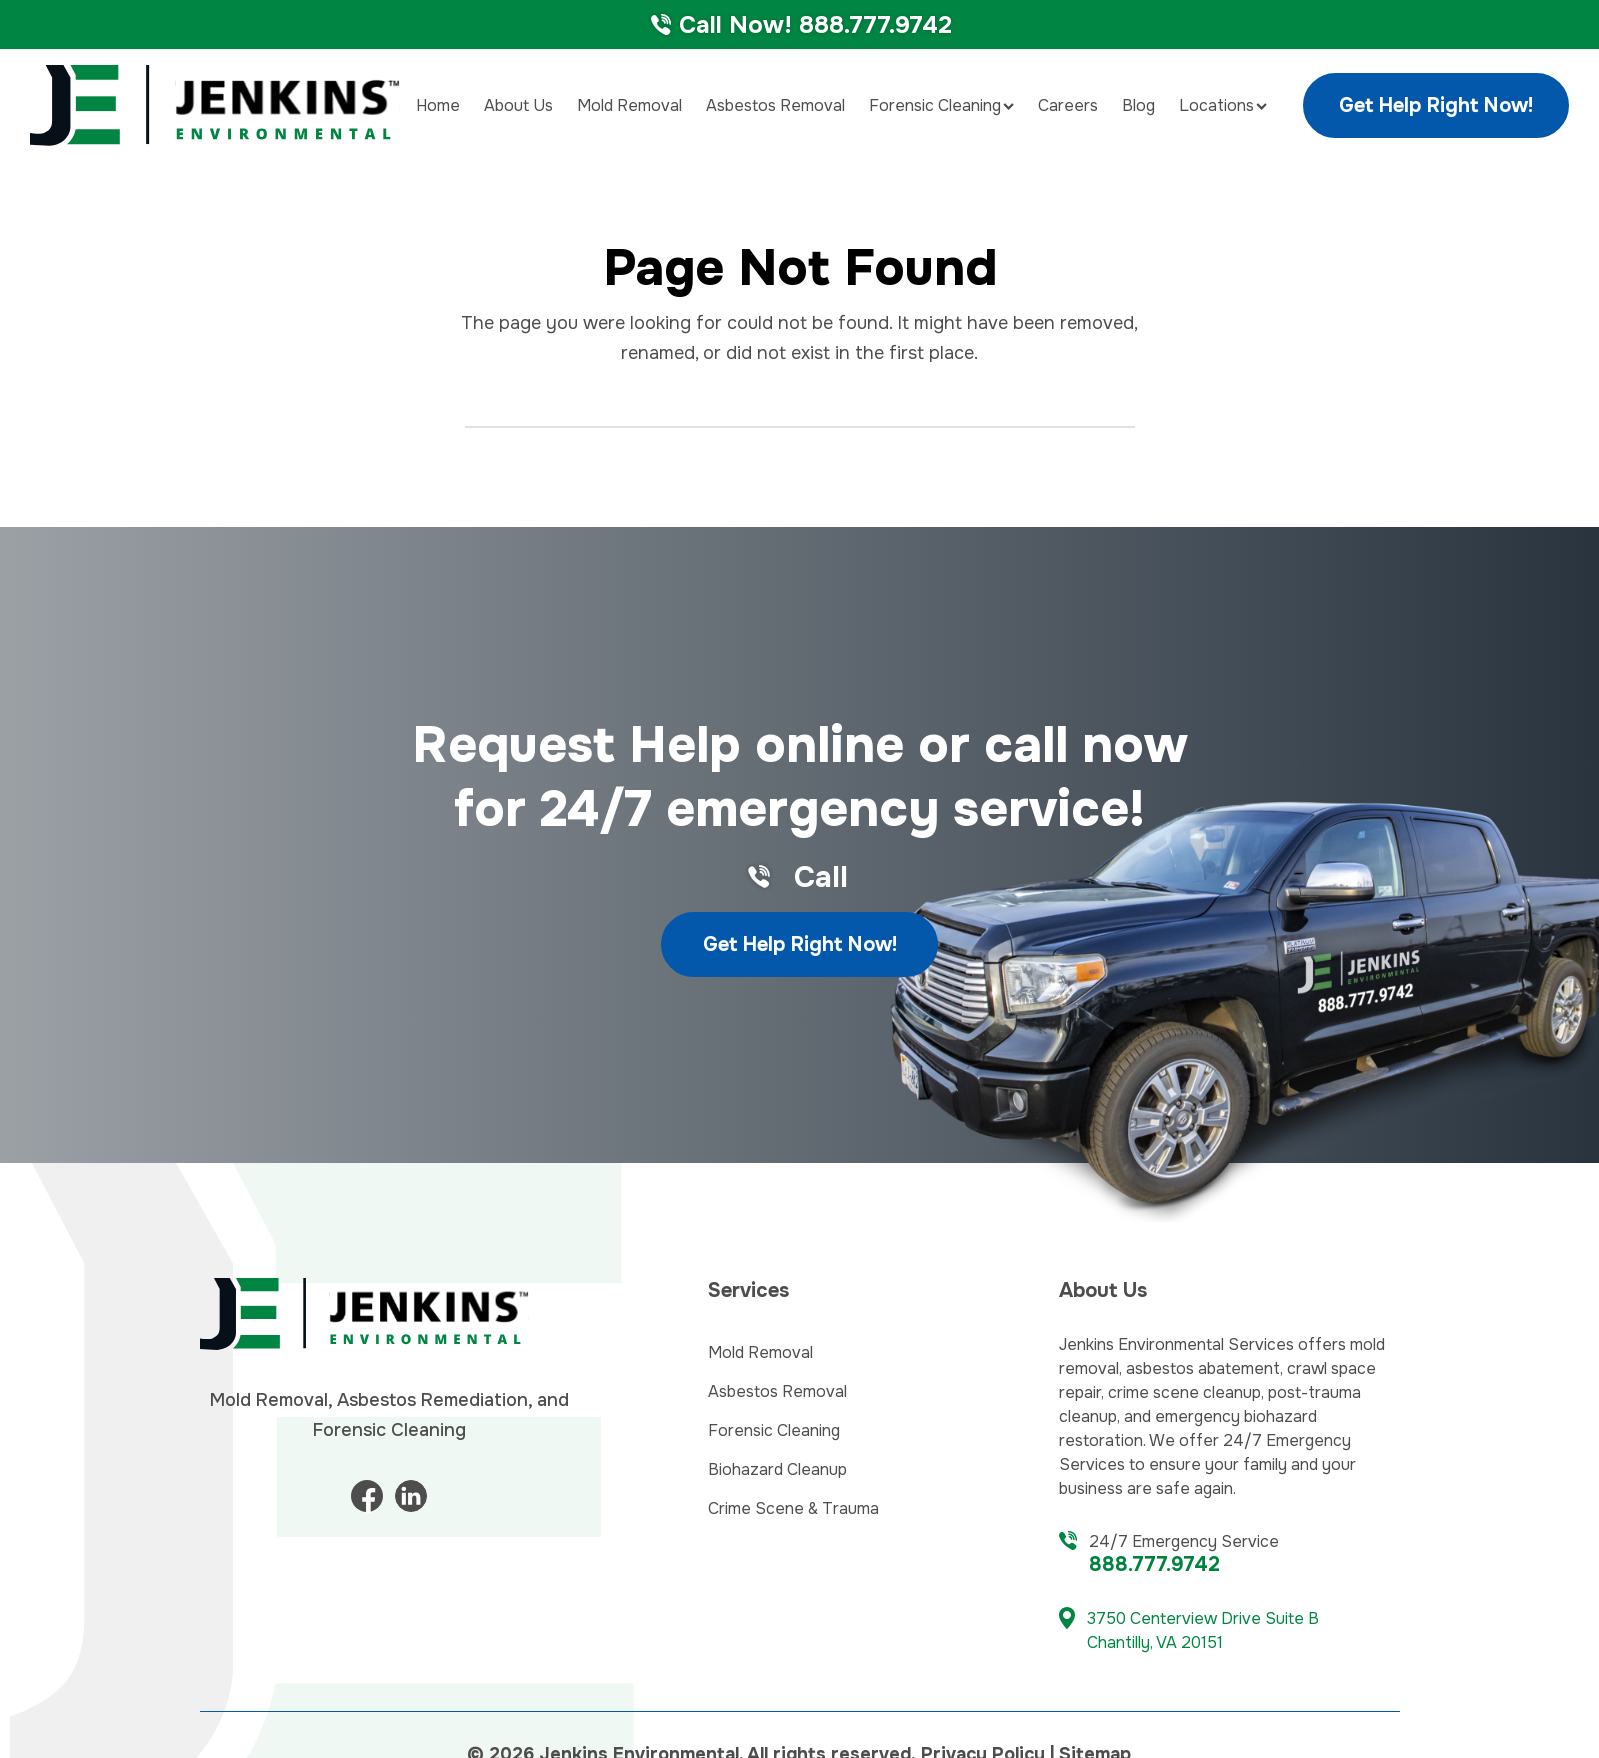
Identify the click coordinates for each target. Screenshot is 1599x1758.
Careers (1068, 105)
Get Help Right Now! (1436, 105)
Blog (1138, 105)
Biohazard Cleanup (777, 1469)
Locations (1223, 105)
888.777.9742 (1154, 1564)
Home (438, 105)
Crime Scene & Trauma (793, 1508)
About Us (518, 105)
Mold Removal (629, 105)
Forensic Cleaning (941, 105)
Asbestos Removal (775, 105)
